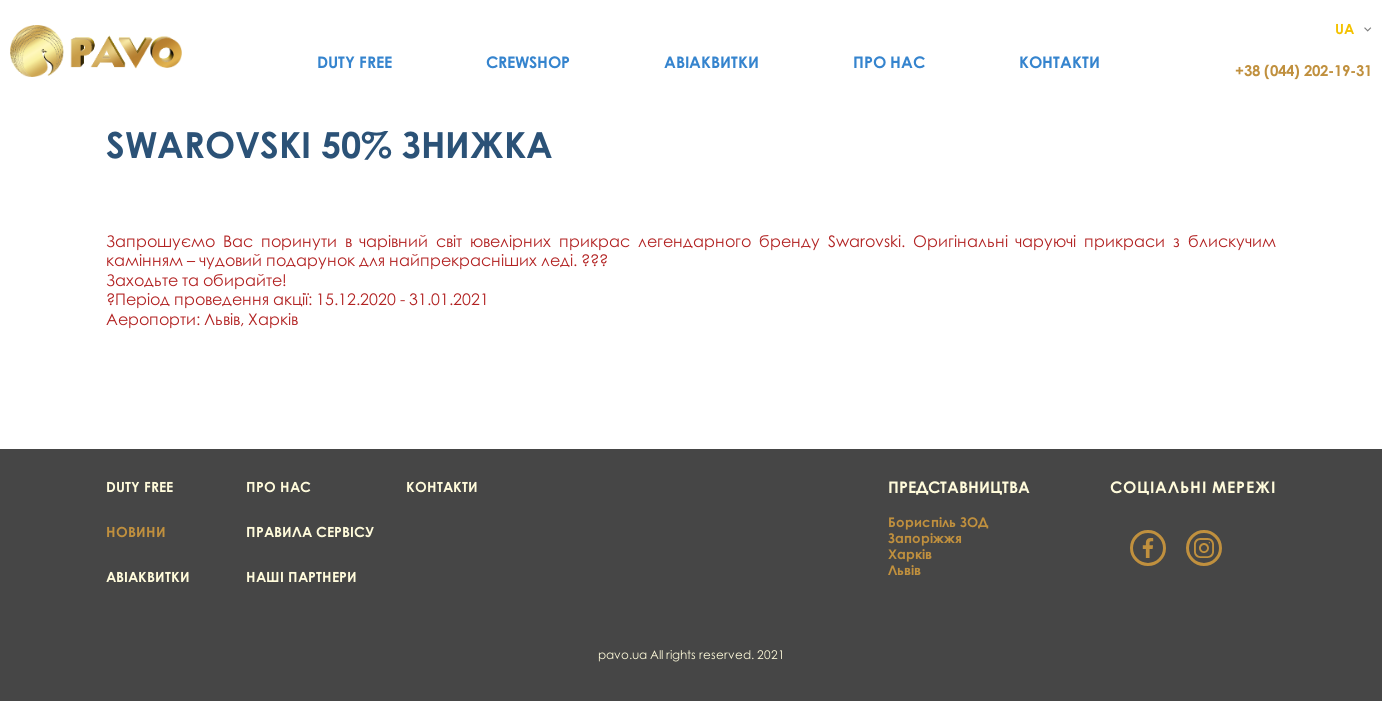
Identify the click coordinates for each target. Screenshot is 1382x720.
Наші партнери (301, 576)
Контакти (1059, 62)
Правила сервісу (310, 531)
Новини (136, 531)
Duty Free (354, 62)
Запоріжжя (925, 538)
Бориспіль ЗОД (938, 522)
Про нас (889, 62)
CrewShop (528, 62)
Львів (904, 570)
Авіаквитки (711, 62)
